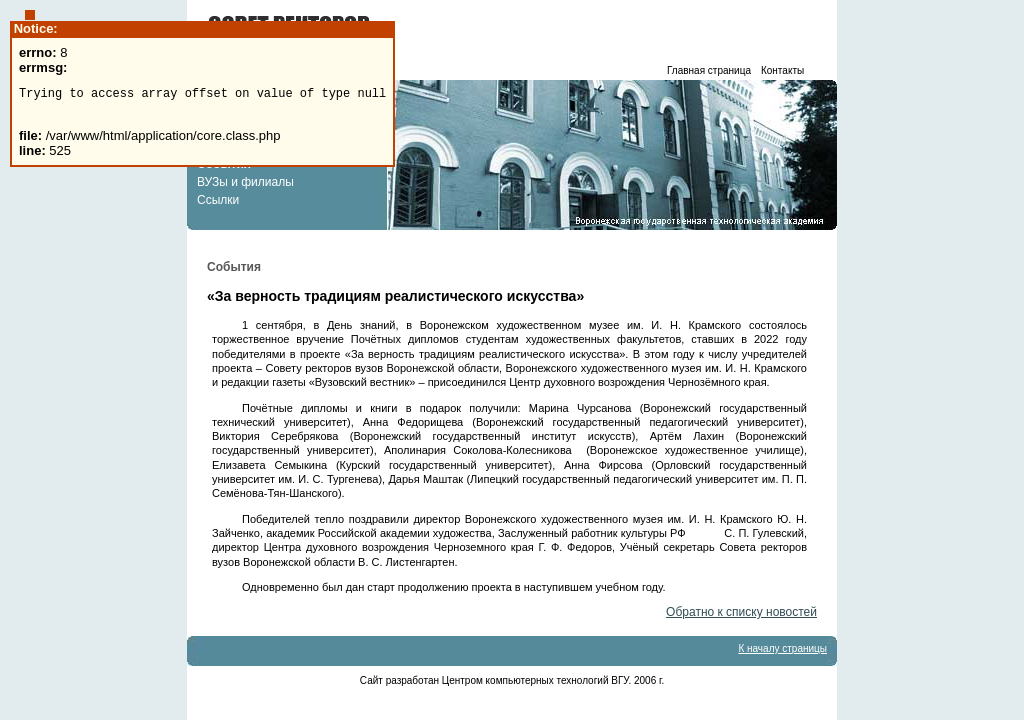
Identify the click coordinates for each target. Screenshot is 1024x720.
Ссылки (218, 200)
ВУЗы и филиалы (245, 182)
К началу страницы (782, 648)
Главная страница (709, 70)
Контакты (782, 70)
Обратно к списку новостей (741, 612)
